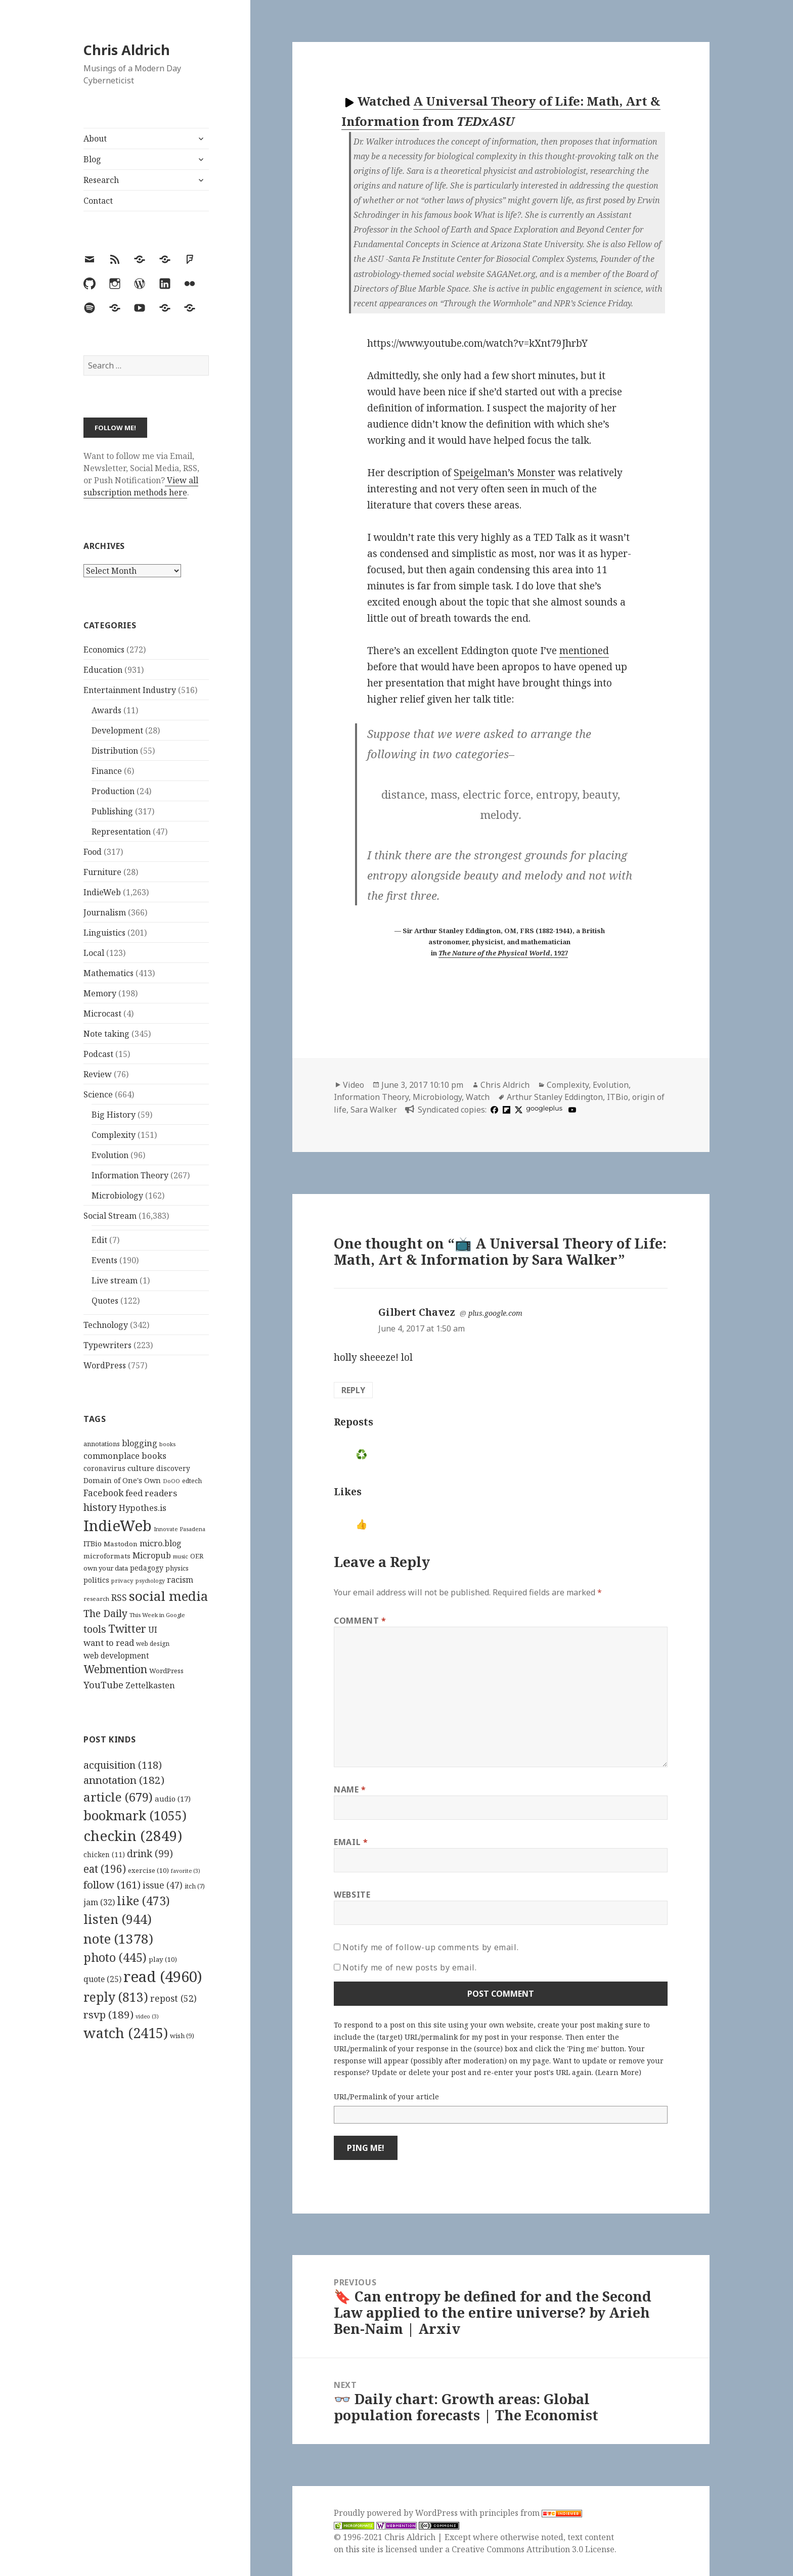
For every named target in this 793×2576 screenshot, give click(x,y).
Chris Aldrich (126, 49)
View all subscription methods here (140, 486)
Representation (121, 831)
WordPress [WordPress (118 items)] (166, 1670)
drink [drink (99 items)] (150, 1853)
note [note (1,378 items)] (118, 1938)
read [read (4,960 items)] (162, 1976)
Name (350, 1789)
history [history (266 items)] (100, 1507)
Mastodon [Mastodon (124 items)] (121, 1543)
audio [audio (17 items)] (173, 1798)
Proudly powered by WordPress (397, 2512)
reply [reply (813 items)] (115, 1997)
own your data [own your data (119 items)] (105, 1568)
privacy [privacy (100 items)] (122, 1580)
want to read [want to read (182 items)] (108, 1642)
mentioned (584, 650)
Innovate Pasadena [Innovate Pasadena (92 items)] (179, 1529)
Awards (106, 710)
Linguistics (104, 932)
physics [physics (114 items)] (177, 1568)
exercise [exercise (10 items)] (148, 1870)
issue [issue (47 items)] (163, 1885)
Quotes (105, 1300)
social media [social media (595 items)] (168, 1596)
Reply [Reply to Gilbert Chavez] (353, 1390)
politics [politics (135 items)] (96, 1580)
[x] (517, 1110)
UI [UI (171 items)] (152, 1629)
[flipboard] (505, 1110)
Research (101, 180)
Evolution (110, 1155)
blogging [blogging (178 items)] (139, 1443)
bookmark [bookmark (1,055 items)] (135, 1815)
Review (97, 1074)
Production (113, 791)
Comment (360, 1620)
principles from (530, 2512)
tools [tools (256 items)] (94, 1629)
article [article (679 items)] (118, 1796)
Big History (114, 1114)
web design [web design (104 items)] (152, 1643)
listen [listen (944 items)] (117, 1918)
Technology (105, 1324)
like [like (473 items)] (143, 1901)
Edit (99, 1240)
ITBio (617, 1096)
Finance (107, 770)
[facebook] (493, 1110)
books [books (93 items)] (167, 1444)
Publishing (112, 811)
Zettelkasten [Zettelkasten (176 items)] (150, 1685)
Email (351, 1842)
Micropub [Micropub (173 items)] (152, 1555)
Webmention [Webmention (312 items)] (115, 1669)
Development (117, 730)
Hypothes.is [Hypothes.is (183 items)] (142, 1507)
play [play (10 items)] (163, 1959)
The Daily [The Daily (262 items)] (105, 1613)
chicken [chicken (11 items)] (104, 1854)
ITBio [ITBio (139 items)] (92, 1543)
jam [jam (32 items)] (99, 1902)
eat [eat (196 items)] (104, 1869)
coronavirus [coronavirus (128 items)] (104, 1468)
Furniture (102, 872)
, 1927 (503, 952)
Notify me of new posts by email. (409, 1967)
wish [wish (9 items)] (182, 2035)
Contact (98, 200)
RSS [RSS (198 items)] (119, 1597)
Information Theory (130, 1175)
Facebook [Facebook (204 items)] (103, 1493)
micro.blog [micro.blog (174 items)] (161, 1543)
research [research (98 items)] (96, 1598)
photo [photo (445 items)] (115, 1957)
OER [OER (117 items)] (196, 1555)
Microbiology (117, 1195)
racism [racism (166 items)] (180, 1579)
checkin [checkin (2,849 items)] (132, 1835)
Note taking (106, 1033)
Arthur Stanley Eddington (555, 1096)
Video (353, 1084)
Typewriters (107, 1345)
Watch (478, 1096)
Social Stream (110, 1215)
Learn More (618, 2072)
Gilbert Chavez (416, 1312)
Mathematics (108, 973)
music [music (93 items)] (180, 1556)
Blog (92, 159)
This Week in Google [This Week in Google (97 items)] (157, 1615)
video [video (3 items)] (147, 2016)
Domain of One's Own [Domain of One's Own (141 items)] (122, 1480)
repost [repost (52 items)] (173, 1998)
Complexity (114, 1134)
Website (352, 1894)
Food (92, 851)
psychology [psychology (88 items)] (150, 1580)
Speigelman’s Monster (504, 472)
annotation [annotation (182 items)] (123, 1780)
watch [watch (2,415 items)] (125, 2032)
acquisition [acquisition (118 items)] (122, 1765)
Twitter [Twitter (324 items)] (127, 1628)
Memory (99, 993)
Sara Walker (373, 1109)
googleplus (544, 1108)
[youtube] (571, 1110)
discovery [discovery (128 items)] (173, 1468)
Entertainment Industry (129, 690)
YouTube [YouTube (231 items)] (103, 1684)
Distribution (115, 750)
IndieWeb (102, 892)
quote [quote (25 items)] (102, 1979)
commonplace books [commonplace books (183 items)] (124, 1455)
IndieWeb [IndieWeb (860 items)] (117, 1525)
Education (102, 669)
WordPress (104, 1365)
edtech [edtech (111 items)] (192, 1481)
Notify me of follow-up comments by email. (430, 1947)
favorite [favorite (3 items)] (185, 1870)
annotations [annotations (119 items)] (101, 1443)
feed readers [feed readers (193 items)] (151, 1493)
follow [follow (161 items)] (112, 1884)
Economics (103, 649)
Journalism (104, 912)
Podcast (98, 1054)
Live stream (115, 1280)
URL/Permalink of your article (386, 2096)
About (95, 138)
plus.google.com (495, 1313)
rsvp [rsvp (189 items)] (108, 2014)
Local (93, 952)
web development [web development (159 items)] (116, 1655)
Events (104, 1260)
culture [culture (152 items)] (140, 1468)
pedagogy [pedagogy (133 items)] (146, 1568)
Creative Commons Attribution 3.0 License (533, 2549)
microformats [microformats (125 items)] (106, 1555)
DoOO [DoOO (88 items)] (171, 1481)
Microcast (102, 1013)
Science (98, 1094)
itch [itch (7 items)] (195, 1886)
